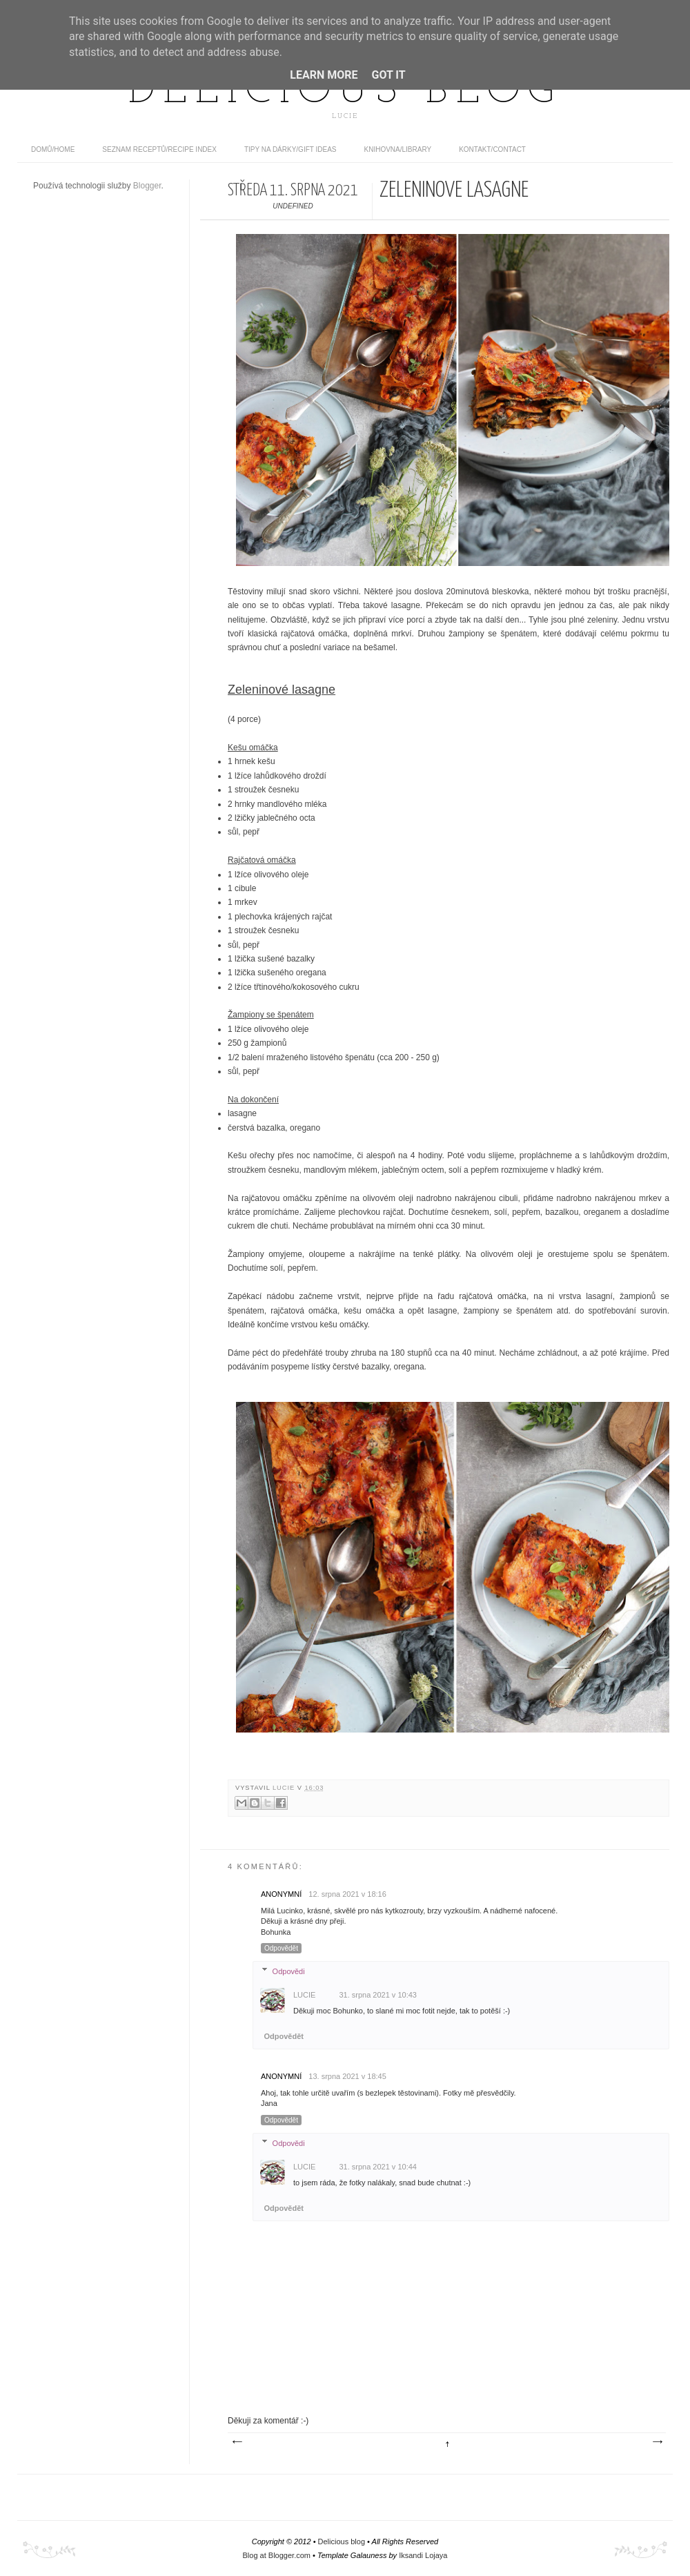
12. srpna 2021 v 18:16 (347, 1894)
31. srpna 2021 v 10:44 (378, 2167)
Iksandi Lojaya (423, 2555)
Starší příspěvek (657, 2442)
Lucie (285, 1787)
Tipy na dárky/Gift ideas (290, 149)
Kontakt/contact (492, 149)
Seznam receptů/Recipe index (159, 149)
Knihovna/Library (398, 149)
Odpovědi (289, 1971)
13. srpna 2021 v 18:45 (347, 2076)
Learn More (323, 74)
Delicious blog (345, 92)
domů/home (53, 149)
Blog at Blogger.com (276, 2555)
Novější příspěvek (237, 2442)
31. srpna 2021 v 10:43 (378, 1995)
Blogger (147, 186)
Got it (388, 74)
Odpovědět (281, 1948)
